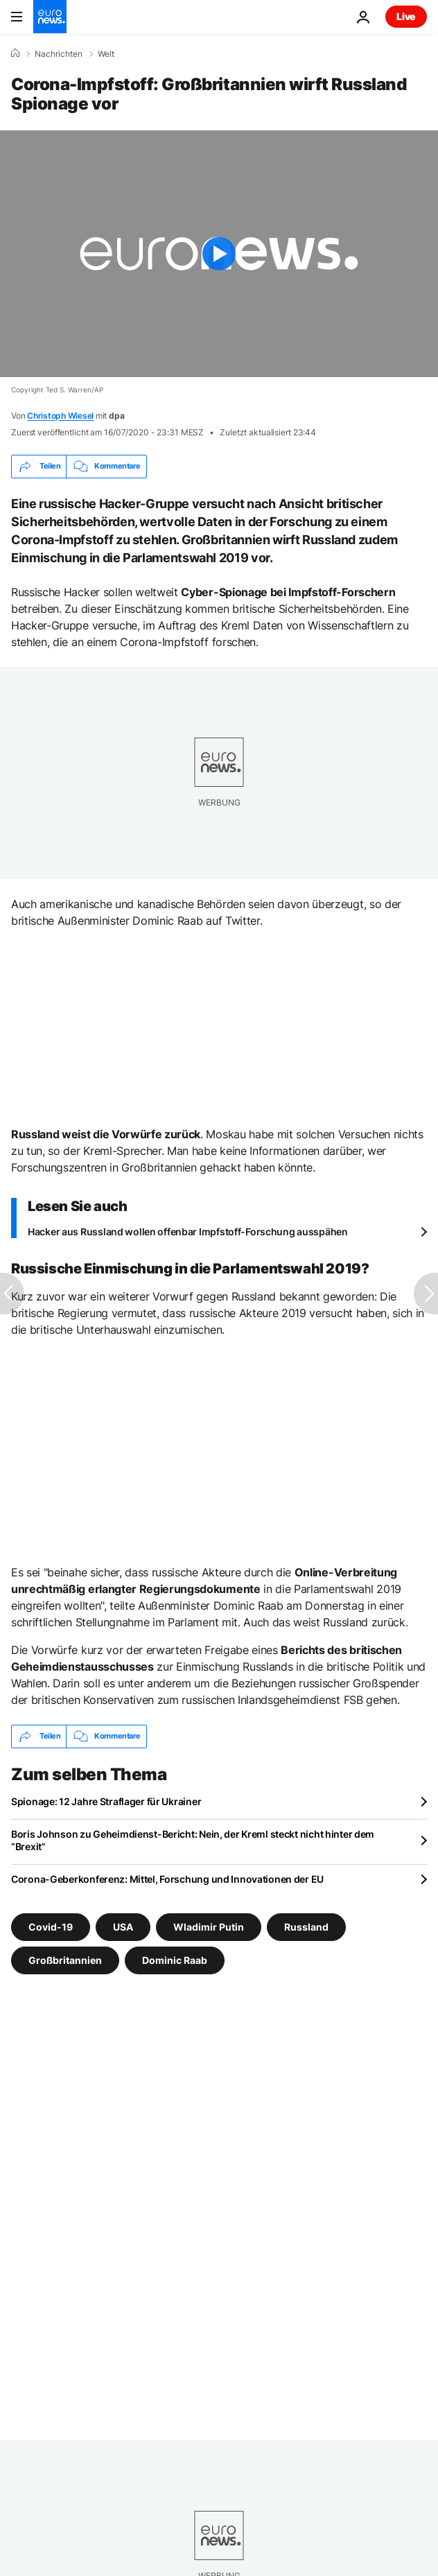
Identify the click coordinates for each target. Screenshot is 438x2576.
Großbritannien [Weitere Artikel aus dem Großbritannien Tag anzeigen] (65, 1959)
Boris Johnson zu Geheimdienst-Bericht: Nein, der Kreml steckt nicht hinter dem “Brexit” (192, 1840)
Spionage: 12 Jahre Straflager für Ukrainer (106, 1801)
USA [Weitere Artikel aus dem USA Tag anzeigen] (123, 1926)
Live (406, 16)
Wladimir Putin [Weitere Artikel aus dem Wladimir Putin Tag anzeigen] (208, 1926)
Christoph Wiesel (60, 415)
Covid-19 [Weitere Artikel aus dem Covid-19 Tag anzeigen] (50, 1926)
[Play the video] (219, 253)
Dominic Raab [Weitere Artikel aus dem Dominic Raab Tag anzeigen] (174, 1959)
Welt (106, 54)
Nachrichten (58, 54)
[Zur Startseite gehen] (50, 16)
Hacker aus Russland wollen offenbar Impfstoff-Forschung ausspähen (188, 1231)
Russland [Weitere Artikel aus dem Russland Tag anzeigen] (306, 1926)
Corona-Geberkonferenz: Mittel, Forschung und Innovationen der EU (167, 1879)
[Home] (15, 53)
